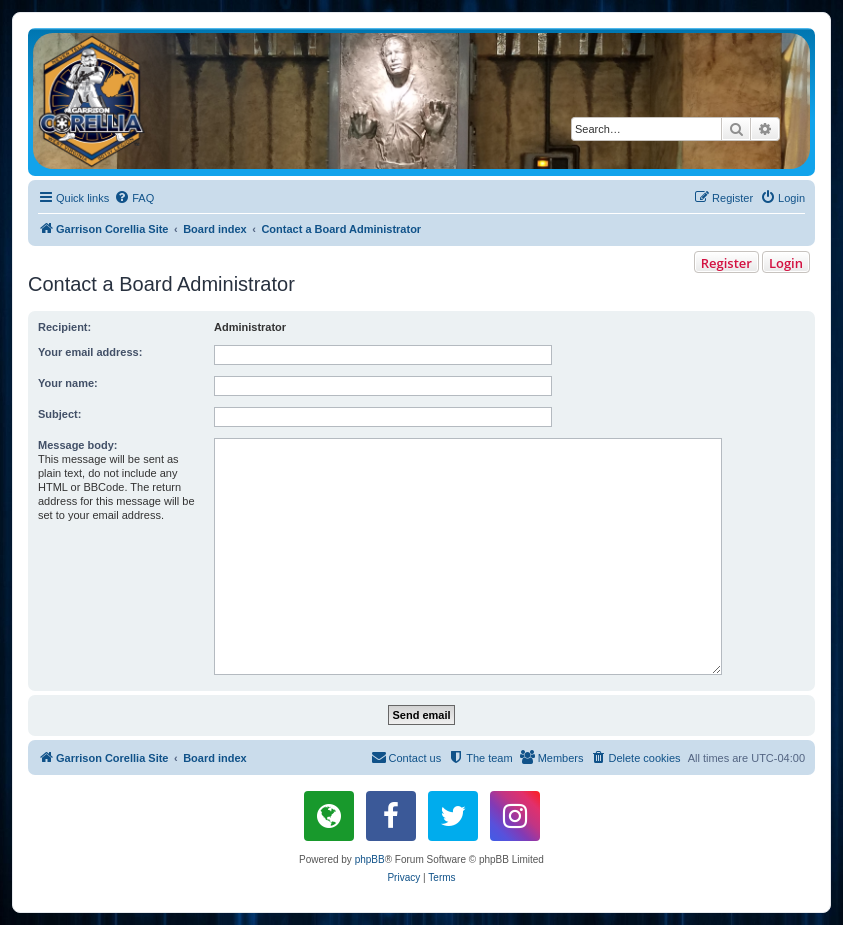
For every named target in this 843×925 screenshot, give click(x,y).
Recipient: (64, 327)
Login (786, 263)
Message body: (77, 445)
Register (726, 263)
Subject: (59, 414)
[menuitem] (134, 198)
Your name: (68, 383)
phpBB (370, 859)
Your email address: (90, 352)
